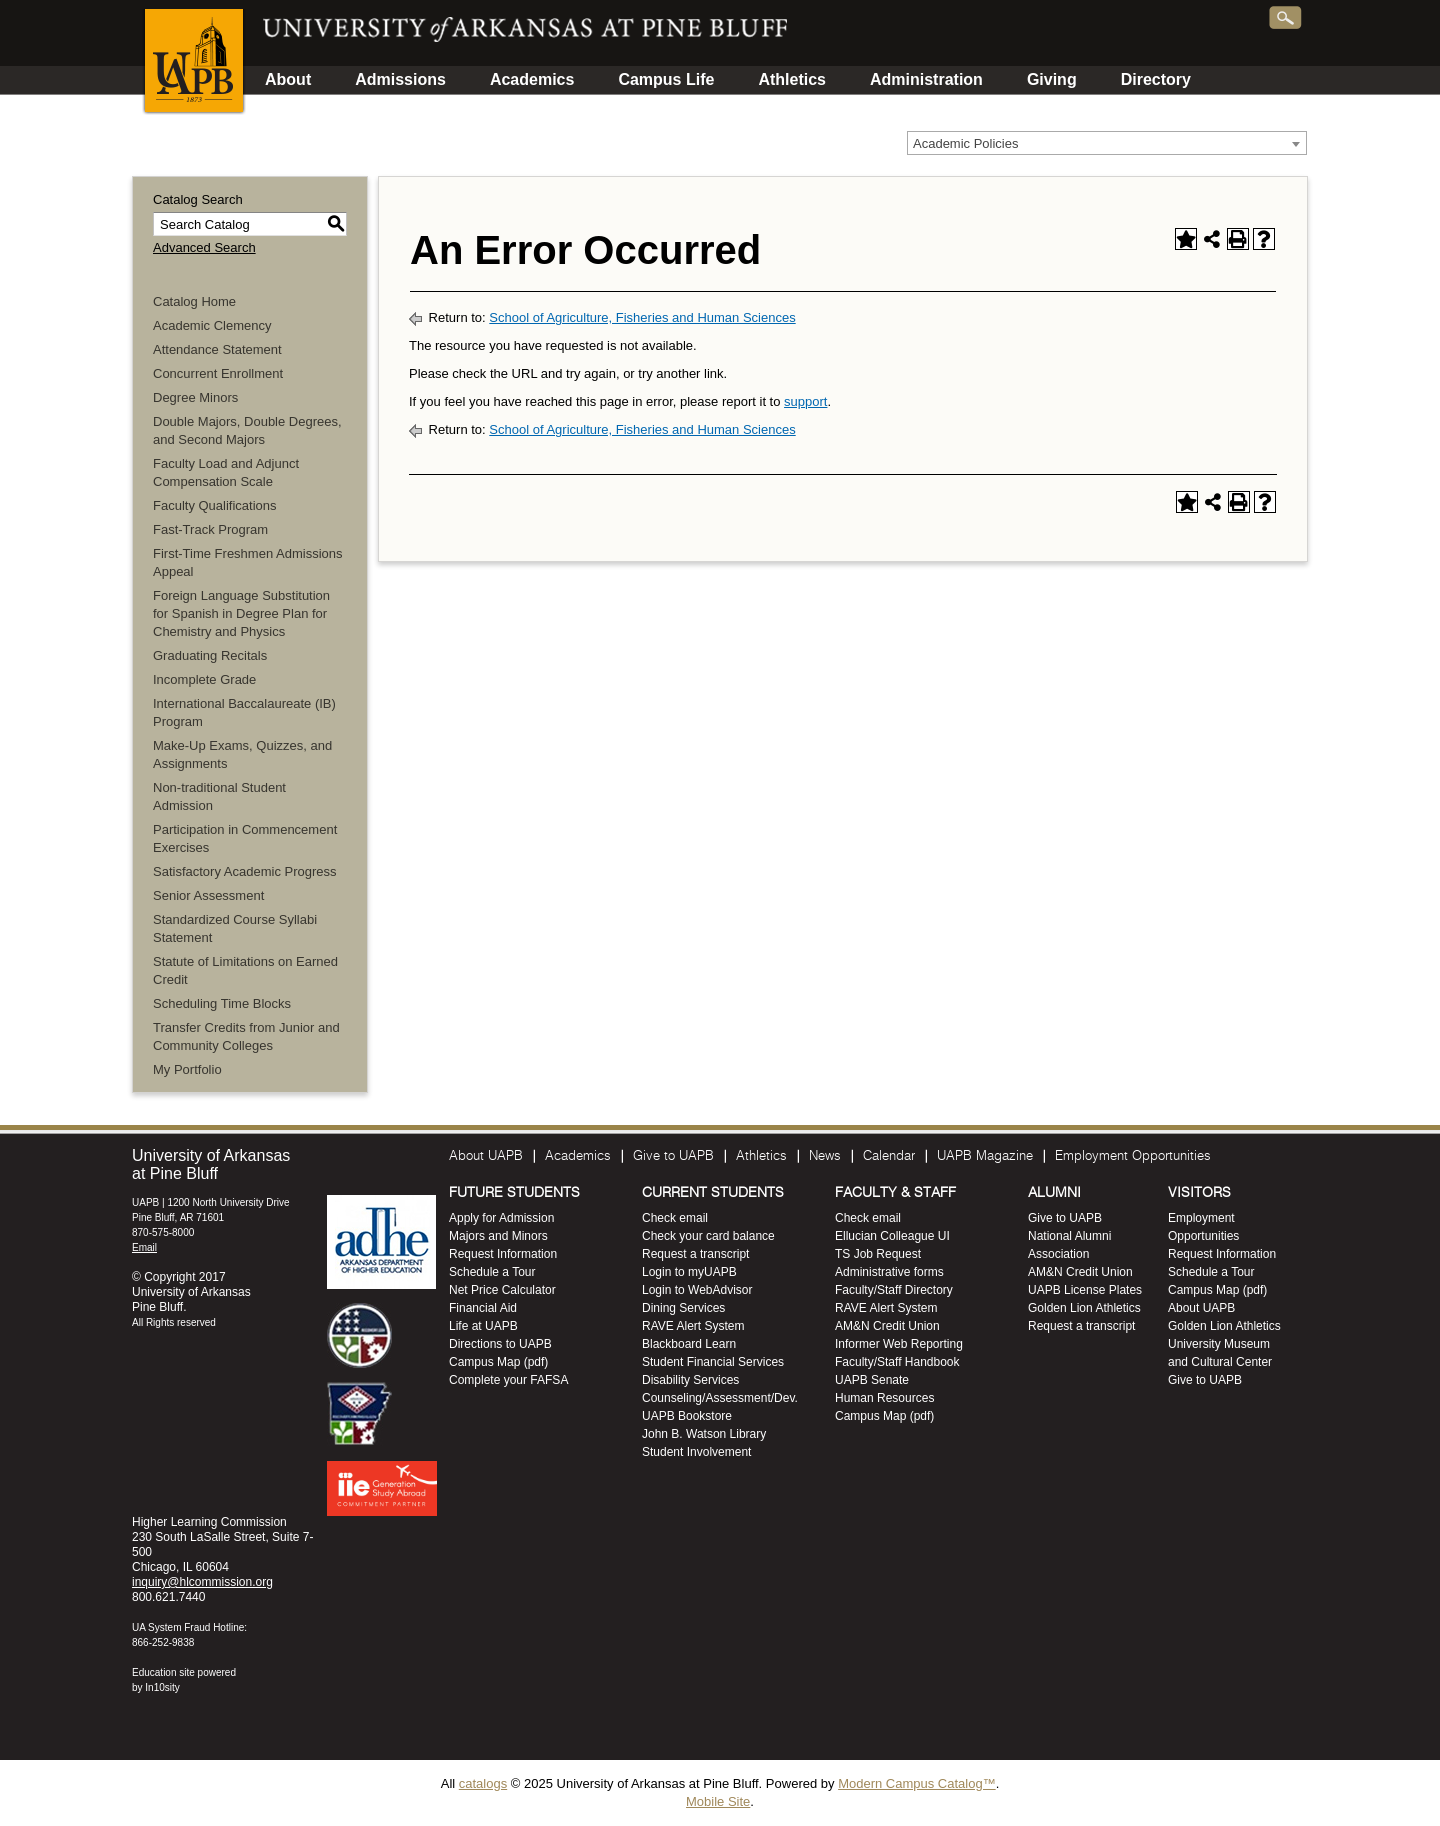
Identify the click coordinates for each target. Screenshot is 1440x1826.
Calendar (889, 1156)
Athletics (792, 79)
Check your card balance (708, 1236)
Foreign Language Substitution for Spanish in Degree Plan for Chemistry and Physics (241, 613)
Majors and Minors (498, 1236)
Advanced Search (204, 247)
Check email (675, 1218)
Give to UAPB (673, 1156)
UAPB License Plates (1085, 1290)
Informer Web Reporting (899, 1344)
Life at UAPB (483, 1326)
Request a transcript (695, 1254)
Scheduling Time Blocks (222, 1003)
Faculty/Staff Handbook (897, 1362)
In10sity (162, 1687)
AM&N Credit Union (887, 1326)
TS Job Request (878, 1254)
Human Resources (884, 1398)
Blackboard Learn (689, 1344)
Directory (1156, 79)
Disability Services (690, 1380)
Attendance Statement (217, 349)
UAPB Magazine (985, 1156)
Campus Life (666, 79)
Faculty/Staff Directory (894, 1290)
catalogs (483, 1783)
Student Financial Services (713, 1362)
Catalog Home (194, 301)
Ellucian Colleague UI (892, 1236)
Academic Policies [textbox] (966, 143)
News (825, 1156)
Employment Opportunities (1133, 1156)
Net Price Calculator (502, 1290)
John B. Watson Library (704, 1434)
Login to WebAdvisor (697, 1290)
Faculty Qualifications (215, 505)
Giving (1052, 79)
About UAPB (486, 1156)
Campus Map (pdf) (498, 1362)
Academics (532, 79)
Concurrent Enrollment (218, 373)
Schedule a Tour (492, 1272)
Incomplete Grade (204, 679)
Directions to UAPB (500, 1344)
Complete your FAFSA (508, 1380)
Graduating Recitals (210, 655)
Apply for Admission (501, 1218)
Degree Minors (195, 397)
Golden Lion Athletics (1084, 1308)
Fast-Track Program (210, 529)
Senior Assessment (208, 895)
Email (144, 1247)
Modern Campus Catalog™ (917, 1783)
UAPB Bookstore (687, 1416)
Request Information (503, 1254)
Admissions (400, 79)
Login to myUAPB (689, 1272)
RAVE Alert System (693, 1326)
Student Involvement (696, 1452)
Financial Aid (483, 1308)
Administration (926, 79)
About (288, 79)
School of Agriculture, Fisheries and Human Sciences (642, 317)
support (805, 401)
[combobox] (1107, 143)
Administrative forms (889, 1272)
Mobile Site (718, 1801)
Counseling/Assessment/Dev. (720, 1398)
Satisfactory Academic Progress (245, 871)
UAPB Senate (872, 1380)
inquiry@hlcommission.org (202, 1582)
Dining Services (683, 1308)
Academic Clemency (212, 325)
